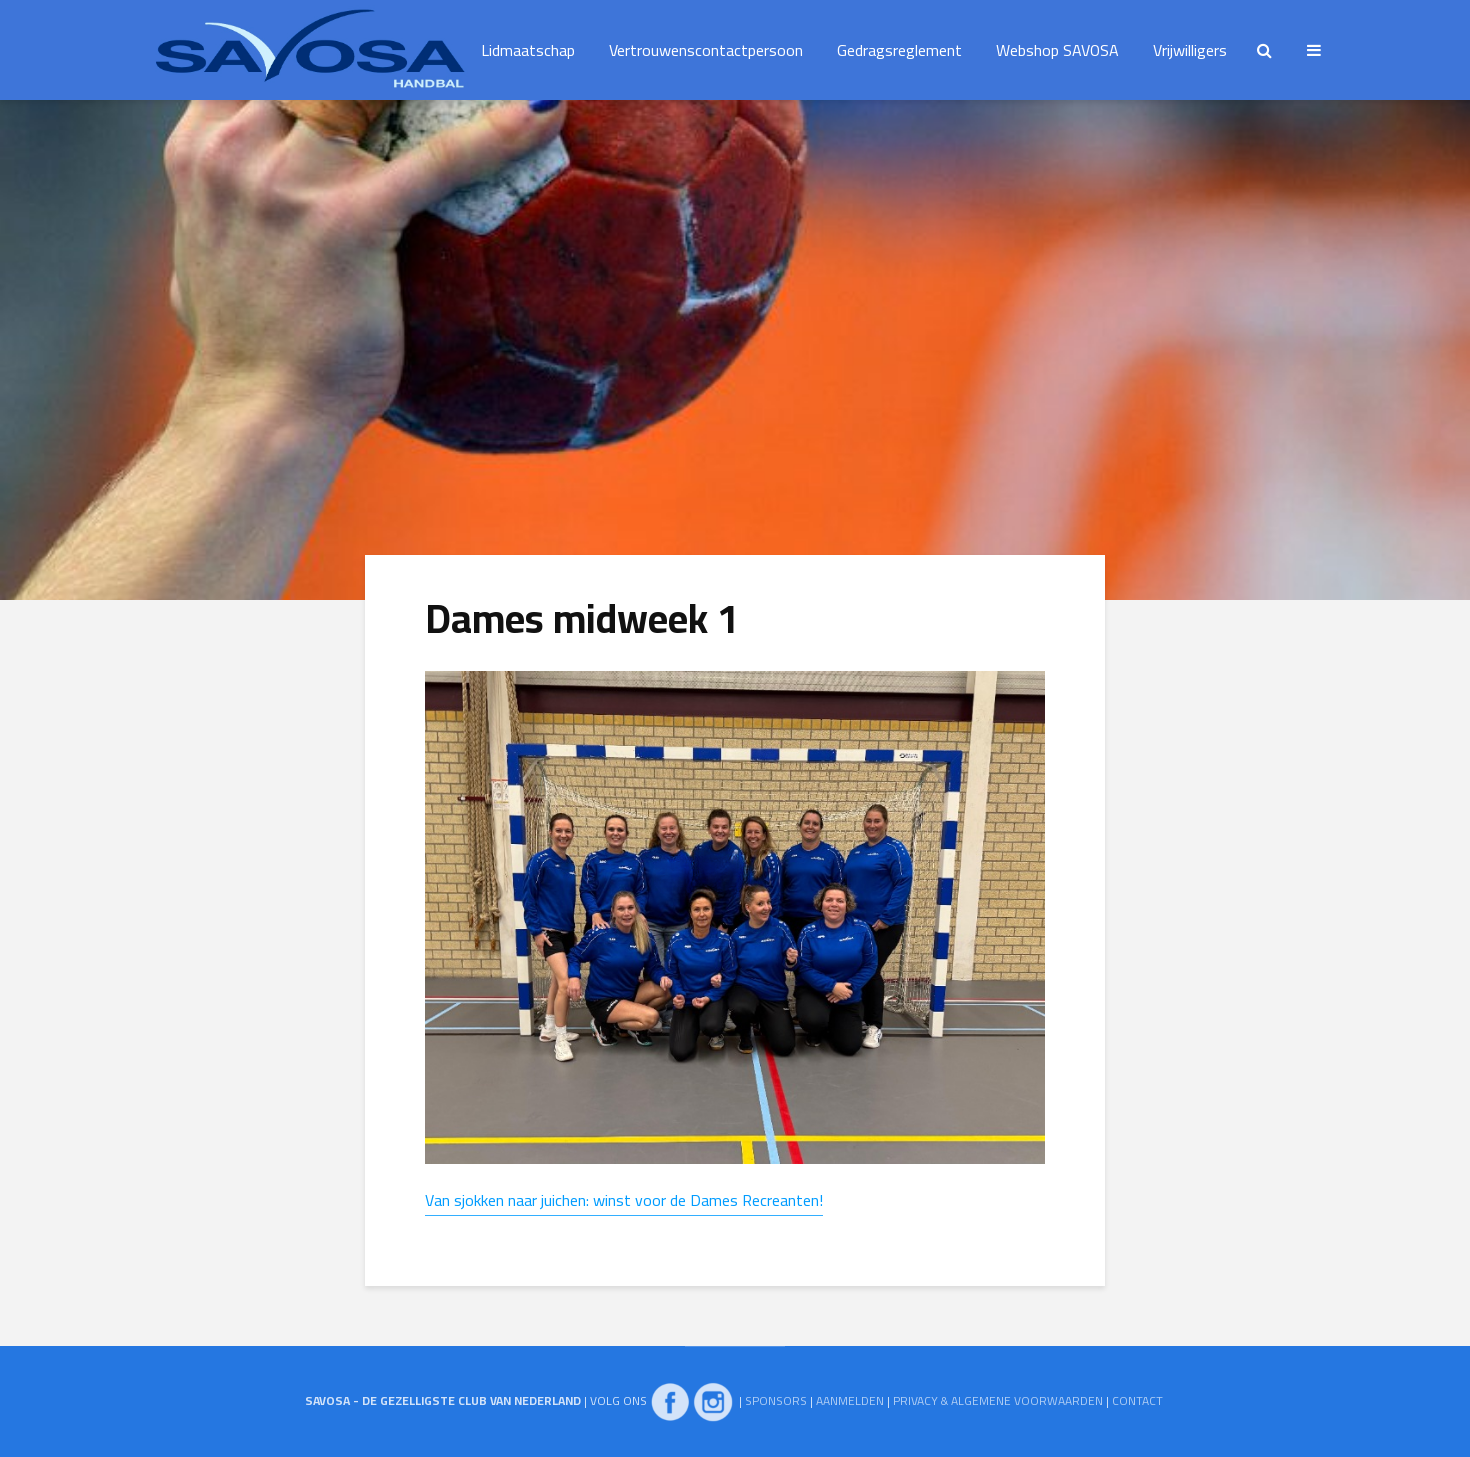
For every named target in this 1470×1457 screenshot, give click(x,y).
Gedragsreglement (899, 50)
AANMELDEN (850, 1400)
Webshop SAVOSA (1057, 50)
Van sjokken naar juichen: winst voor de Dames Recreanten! (624, 1200)
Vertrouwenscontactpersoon (706, 50)
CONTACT (1137, 1400)
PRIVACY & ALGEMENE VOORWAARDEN (998, 1400)
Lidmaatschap (528, 50)
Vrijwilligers (1190, 50)
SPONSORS (776, 1400)
